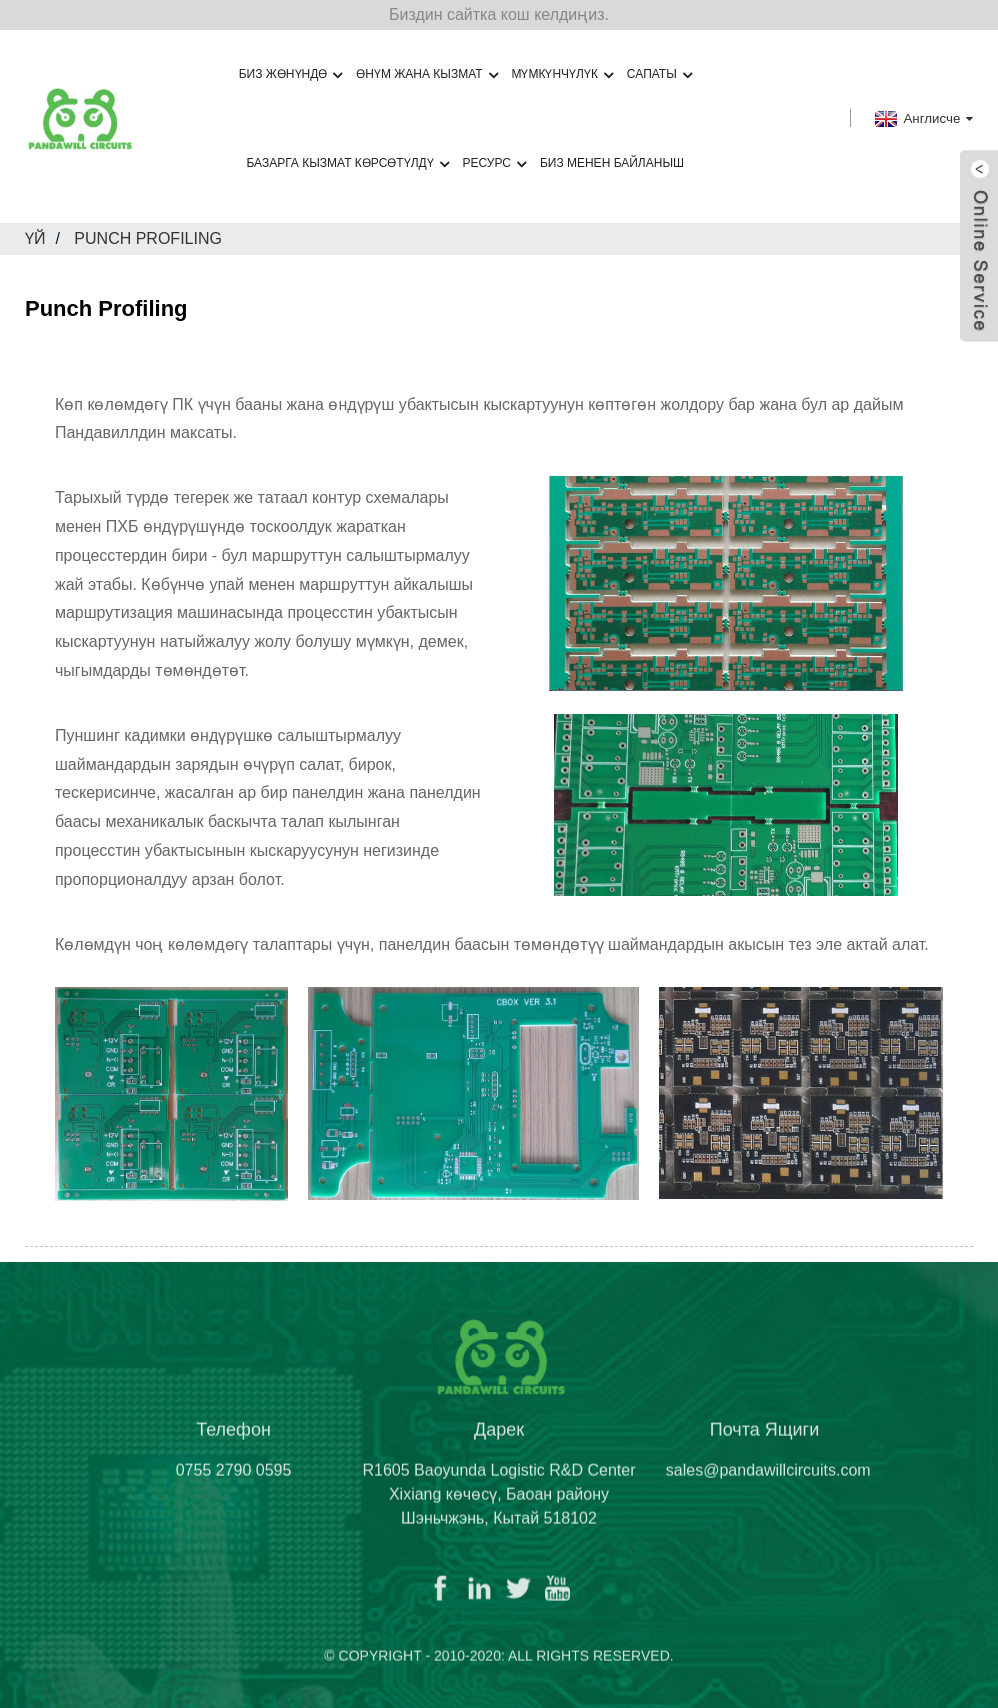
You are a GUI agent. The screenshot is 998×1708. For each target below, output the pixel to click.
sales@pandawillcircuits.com (768, 1483)
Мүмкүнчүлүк (562, 74)
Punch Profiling (148, 238)
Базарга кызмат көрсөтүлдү (347, 163)
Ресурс (494, 163)
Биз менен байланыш (612, 163)
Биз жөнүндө (291, 74)
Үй (35, 238)
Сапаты (659, 74)
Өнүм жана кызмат (426, 74)
